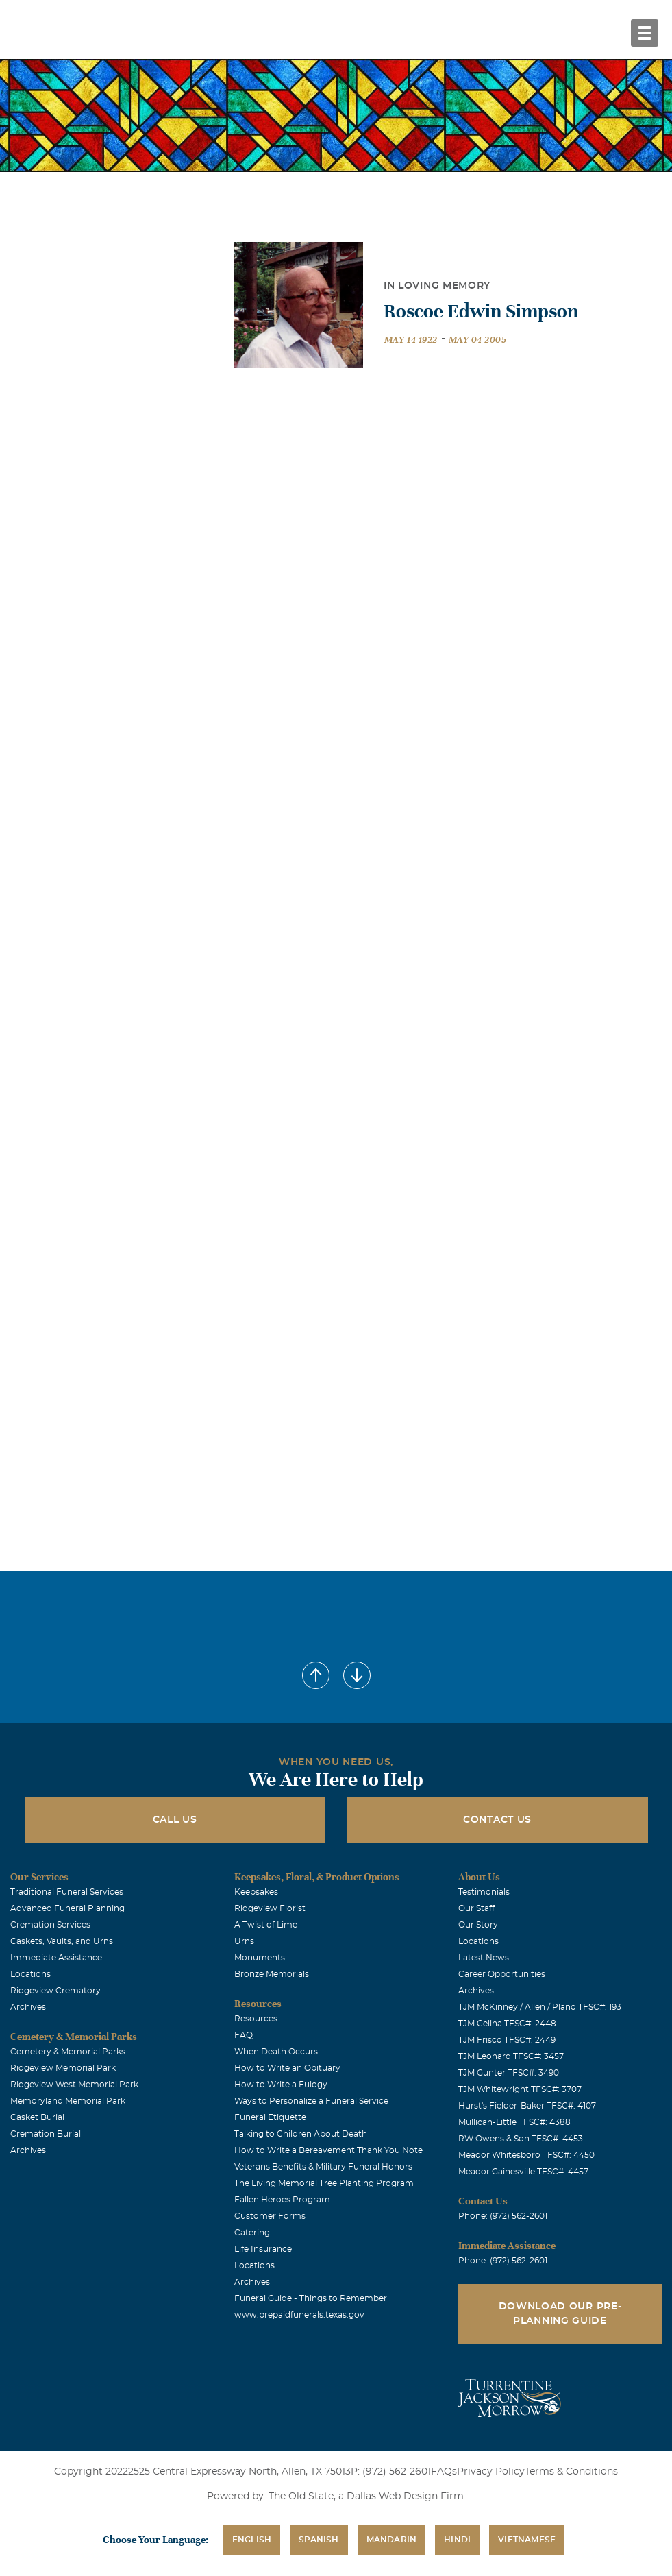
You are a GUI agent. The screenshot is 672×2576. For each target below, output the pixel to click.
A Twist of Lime (265, 1925)
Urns (244, 1941)
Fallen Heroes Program (282, 2200)
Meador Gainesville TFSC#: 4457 (523, 2171)
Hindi (457, 2540)
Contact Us (497, 1820)
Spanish (318, 2540)
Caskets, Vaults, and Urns (61, 1941)
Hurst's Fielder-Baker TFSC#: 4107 (527, 2106)
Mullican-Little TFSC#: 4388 (514, 2122)
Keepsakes (256, 1892)
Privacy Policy (491, 2472)
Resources (255, 2019)
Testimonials (484, 1892)
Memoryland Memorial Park (67, 2101)
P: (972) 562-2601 (391, 2472)
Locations (30, 1974)
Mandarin (391, 2540)
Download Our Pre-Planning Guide (560, 2314)
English (251, 2540)
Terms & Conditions (571, 2472)
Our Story (478, 1925)
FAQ (243, 2035)
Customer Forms (270, 2216)
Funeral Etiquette (270, 2117)
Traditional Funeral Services (66, 1892)
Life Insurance (263, 2249)
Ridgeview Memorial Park (63, 2068)
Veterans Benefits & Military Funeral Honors (323, 2167)
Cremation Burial (45, 2134)
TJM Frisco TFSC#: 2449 (507, 2040)
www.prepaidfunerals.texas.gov (299, 2315)
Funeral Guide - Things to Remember (310, 2298)
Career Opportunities (501, 1974)
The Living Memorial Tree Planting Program (324, 2183)
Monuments (259, 1958)
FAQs (444, 2472)
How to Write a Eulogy (280, 2084)
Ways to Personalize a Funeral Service (311, 2101)
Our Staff (476, 1908)
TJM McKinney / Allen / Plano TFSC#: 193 (539, 2007)
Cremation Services (50, 1925)
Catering (252, 2232)
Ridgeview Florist (270, 1908)
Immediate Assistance (56, 1958)
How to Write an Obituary (287, 2068)
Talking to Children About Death (300, 2134)
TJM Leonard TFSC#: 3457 (511, 2056)
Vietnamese (527, 2540)
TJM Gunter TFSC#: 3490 (508, 2073)
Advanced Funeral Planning (67, 1908)
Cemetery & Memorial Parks (67, 2052)
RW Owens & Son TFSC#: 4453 (520, 2139)
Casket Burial (37, 2117)
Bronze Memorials (271, 1974)
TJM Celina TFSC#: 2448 (507, 2023)
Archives (28, 2007)
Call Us (175, 1820)
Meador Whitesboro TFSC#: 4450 (526, 2155)
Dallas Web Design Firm (405, 2496)
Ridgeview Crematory (55, 1990)
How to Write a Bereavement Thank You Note (328, 2150)
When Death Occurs (276, 2052)
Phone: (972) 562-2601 (502, 2216)
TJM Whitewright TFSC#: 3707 (520, 2089)
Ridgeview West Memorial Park (74, 2084)
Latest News (483, 1958)
